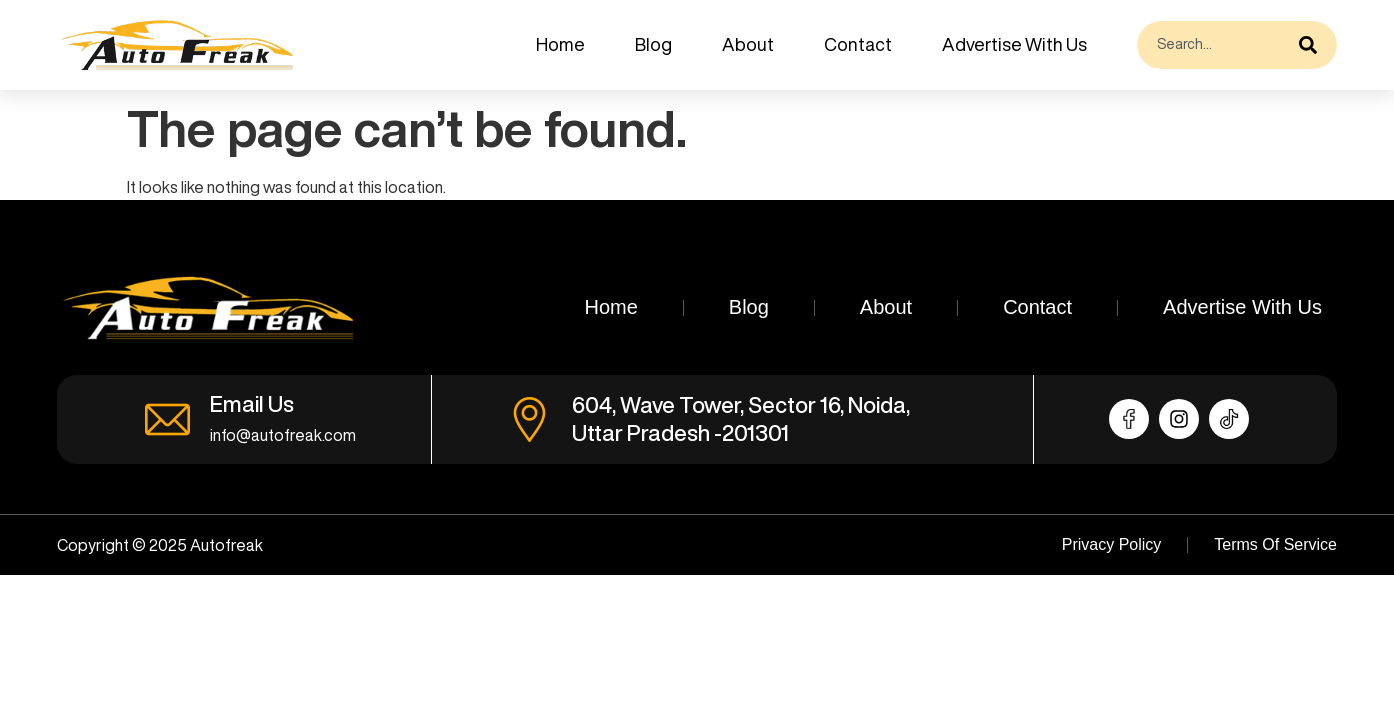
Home (560, 44)
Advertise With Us (1014, 44)
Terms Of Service (1275, 544)
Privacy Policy (1112, 544)
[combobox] (1213, 45)
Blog (653, 44)
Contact (858, 44)
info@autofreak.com (283, 435)
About (748, 44)
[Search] (1313, 45)
